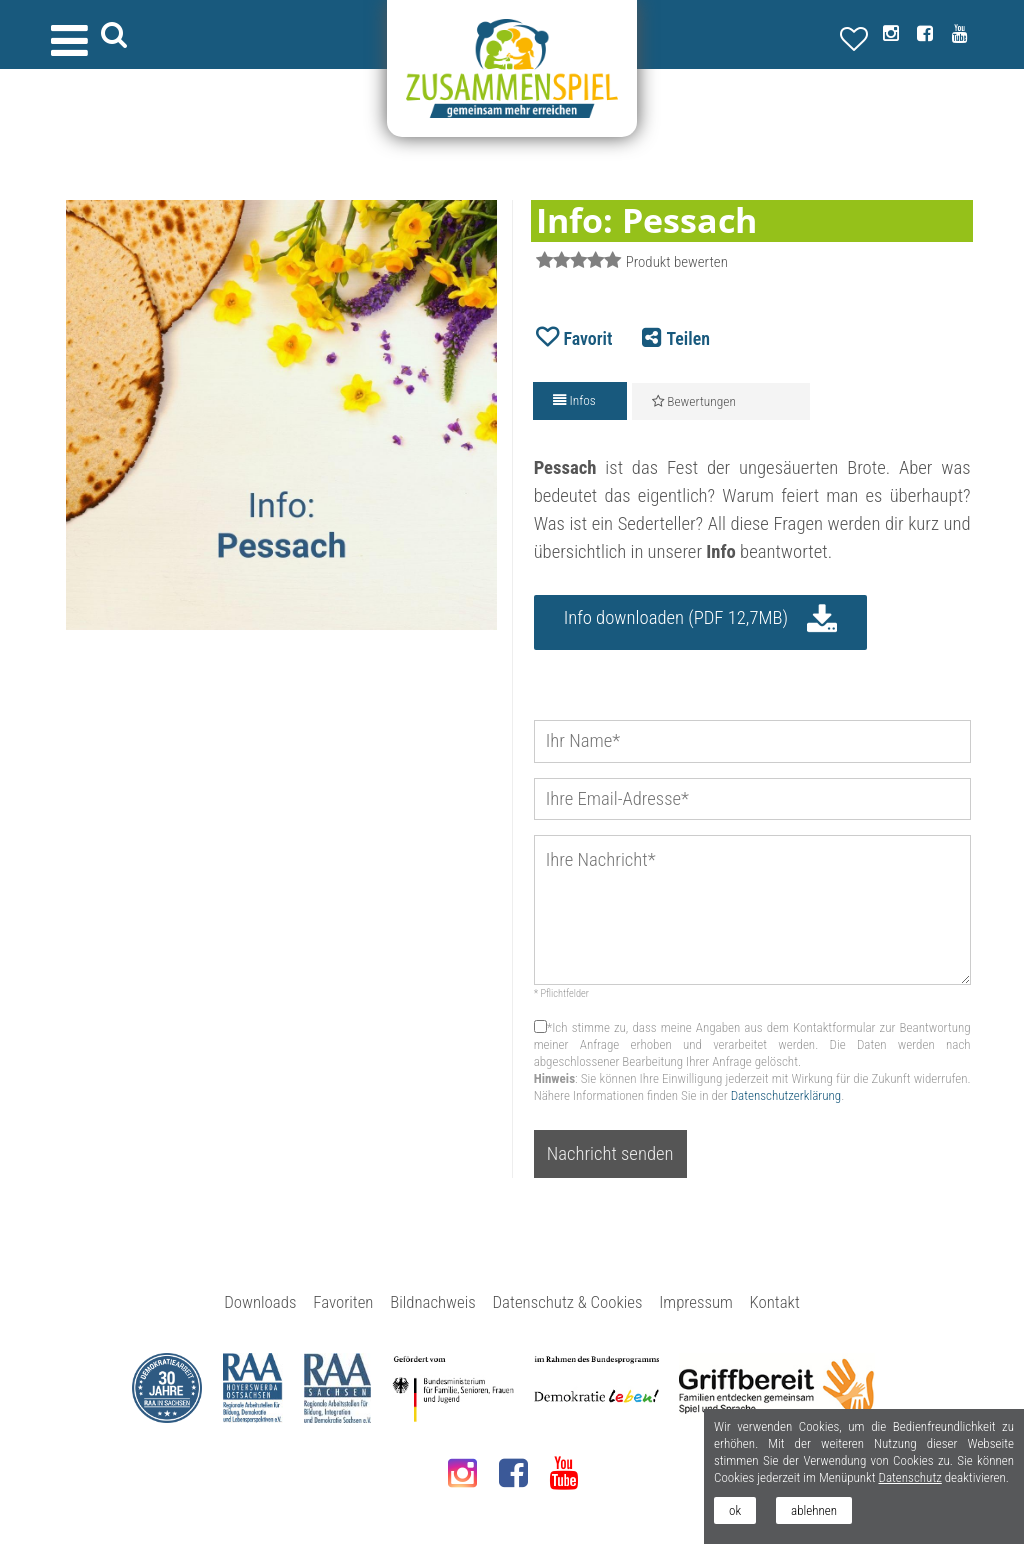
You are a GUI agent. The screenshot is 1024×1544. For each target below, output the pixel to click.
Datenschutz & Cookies (568, 1302)
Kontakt (775, 1302)
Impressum (696, 1302)
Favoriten (343, 1302)
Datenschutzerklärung (786, 1095)
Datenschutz (909, 1477)
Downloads (260, 1302)
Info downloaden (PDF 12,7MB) (676, 618)
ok (735, 1510)
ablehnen (814, 1510)
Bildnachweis (433, 1302)
